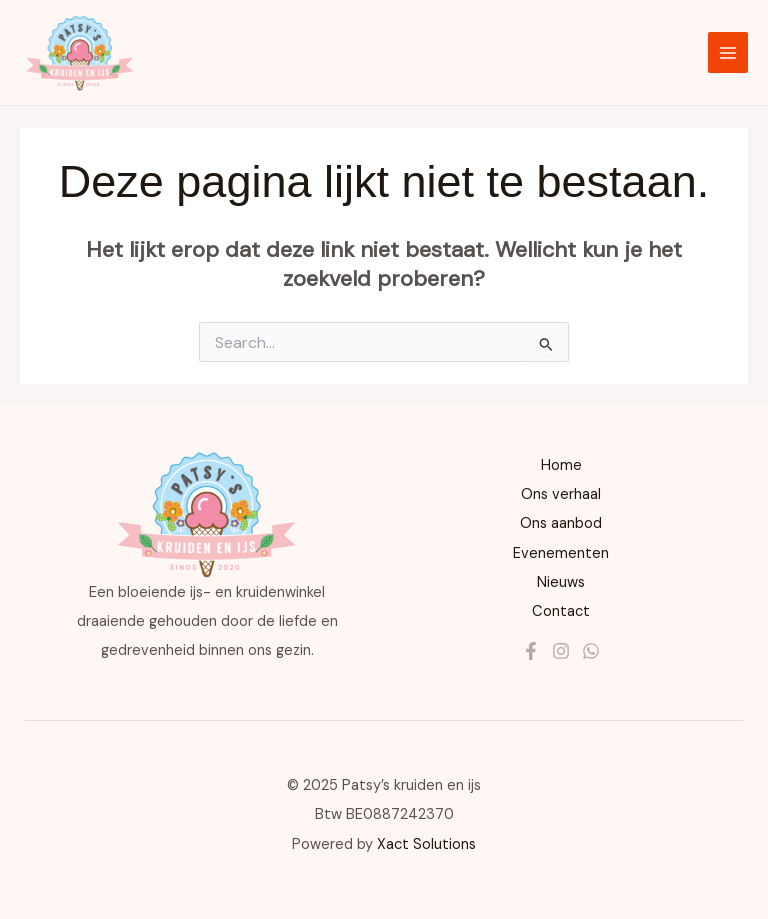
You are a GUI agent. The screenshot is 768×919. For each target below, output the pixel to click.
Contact (561, 611)
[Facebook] (531, 651)
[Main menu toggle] (728, 52)
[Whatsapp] (591, 651)
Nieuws (561, 582)
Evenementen (561, 553)
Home (561, 465)
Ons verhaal (561, 494)
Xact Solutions (426, 844)
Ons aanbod (561, 523)
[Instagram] (561, 651)
